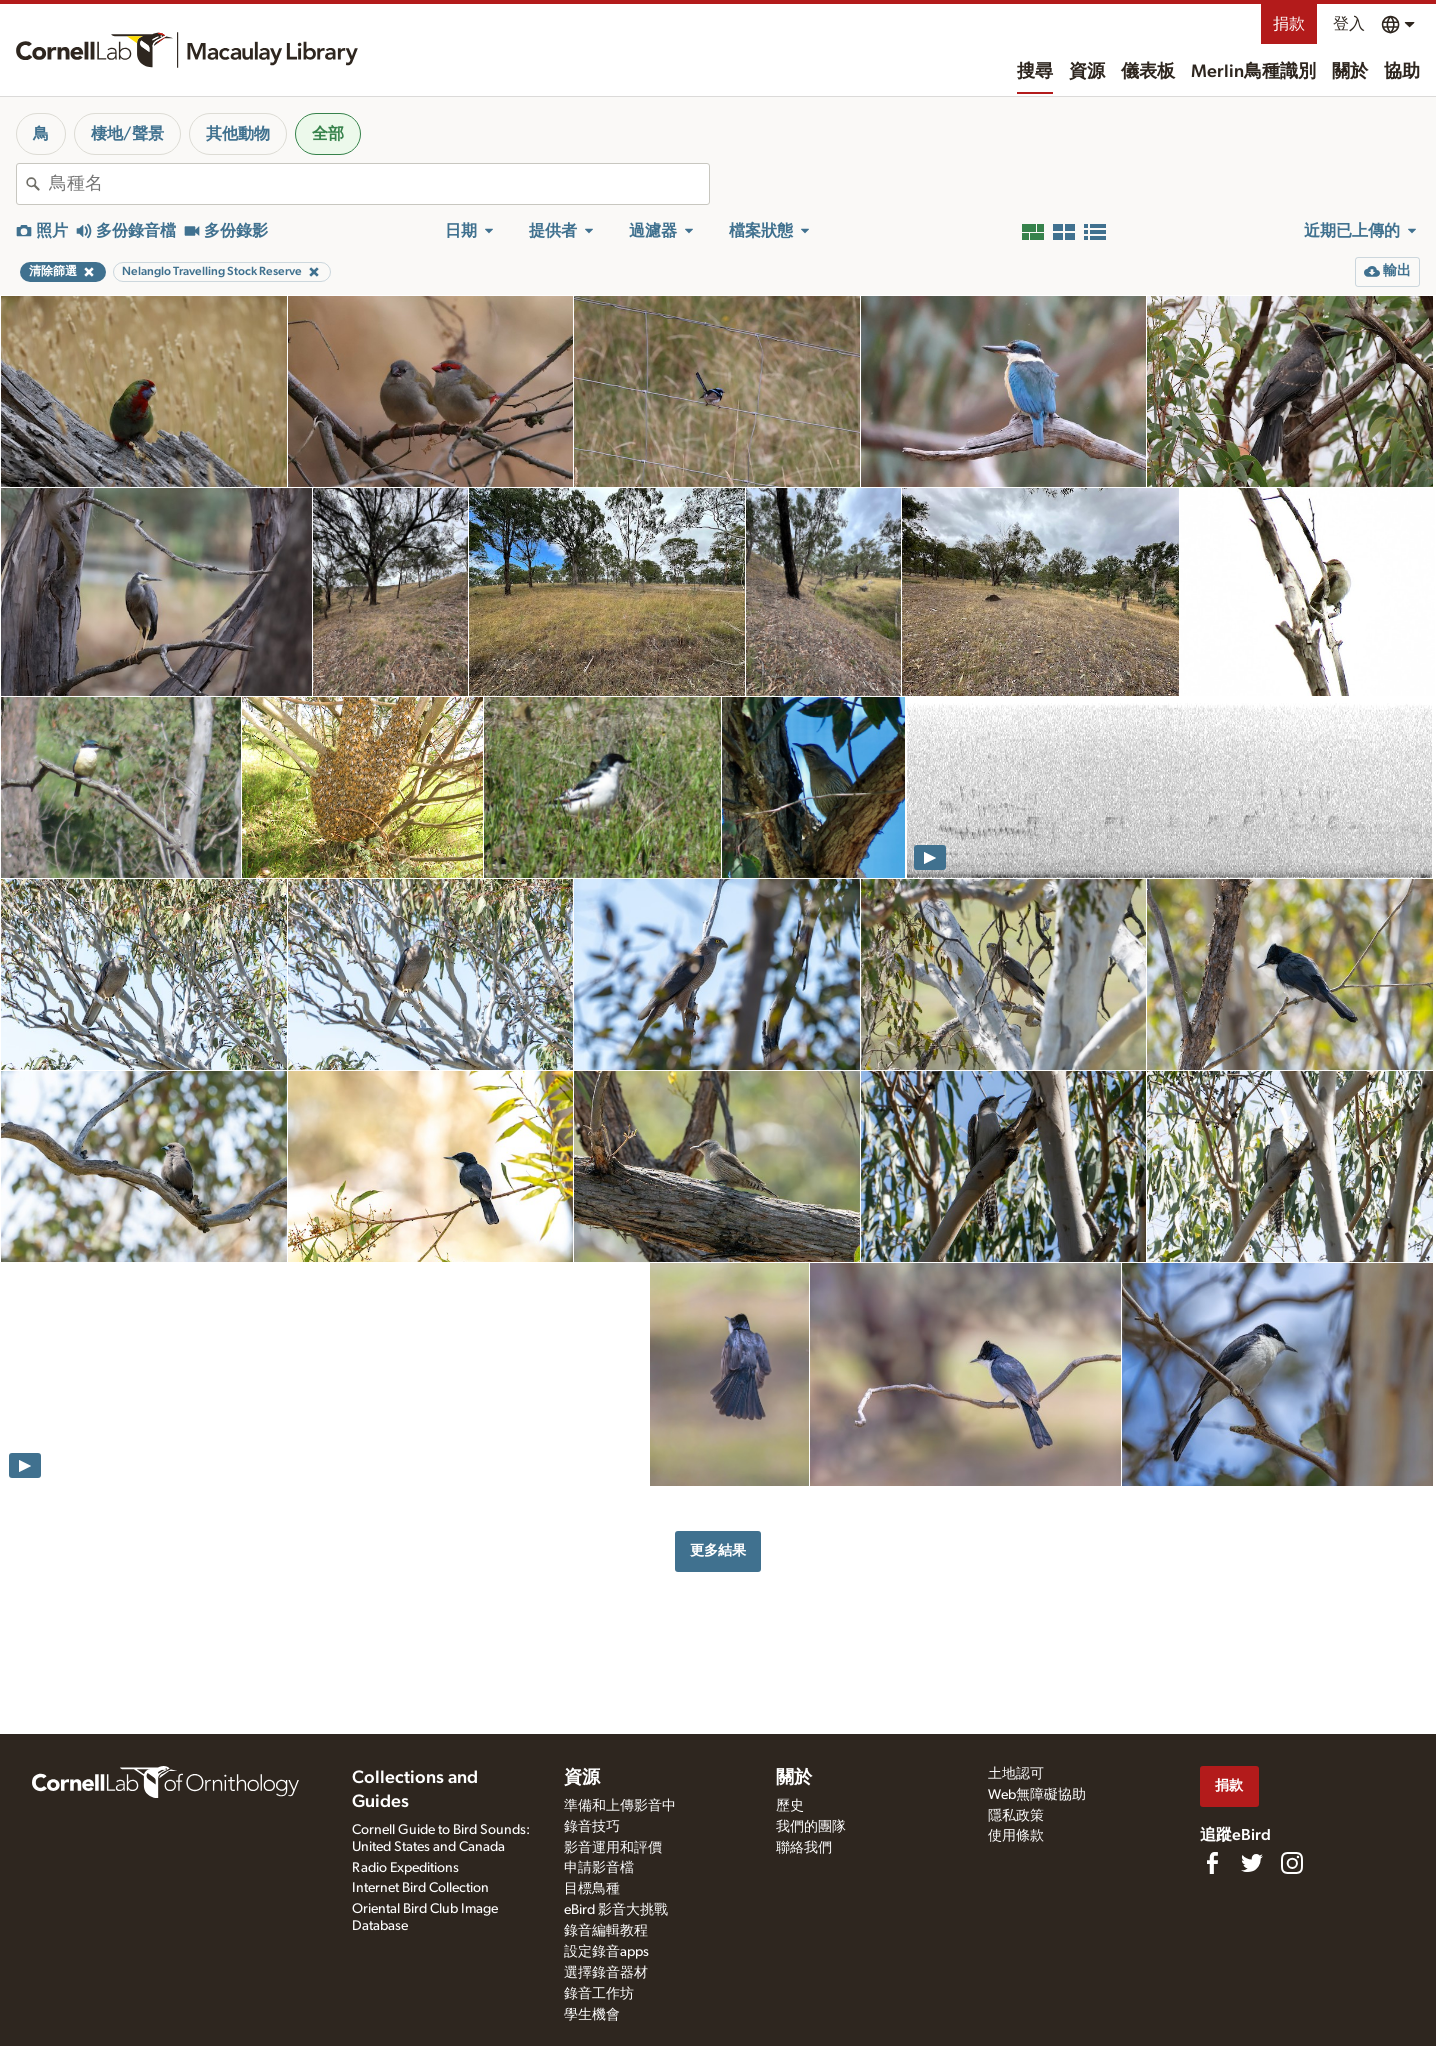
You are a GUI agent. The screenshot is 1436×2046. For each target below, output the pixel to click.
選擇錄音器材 (606, 1973)
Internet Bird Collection (420, 1888)
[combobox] (379, 184)
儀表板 (1148, 72)
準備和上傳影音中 (620, 1806)
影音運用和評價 (613, 1848)
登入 (1349, 24)
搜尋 (1035, 72)
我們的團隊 (811, 1827)
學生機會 (592, 2015)
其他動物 (238, 134)
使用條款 (1016, 1836)
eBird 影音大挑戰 (616, 1910)
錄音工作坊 (599, 1994)
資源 (1087, 72)
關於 (1350, 72)
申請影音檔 (599, 1868)
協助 (1402, 72)
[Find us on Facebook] (1212, 1863)
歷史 (790, 1806)
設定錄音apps (606, 1952)
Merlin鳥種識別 (1253, 72)
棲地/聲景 (127, 134)
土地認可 (1016, 1774)
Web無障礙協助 (1037, 1795)
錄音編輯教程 (606, 1931)
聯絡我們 (804, 1848)
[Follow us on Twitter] (1252, 1863)
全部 (328, 134)
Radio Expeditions (405, 1868)
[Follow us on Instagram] (1292, 1863)
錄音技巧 (592, 1827)
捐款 (1289, 24)
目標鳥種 (592, 1889)
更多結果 (718, 1550)
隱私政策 (1016, 1816)
